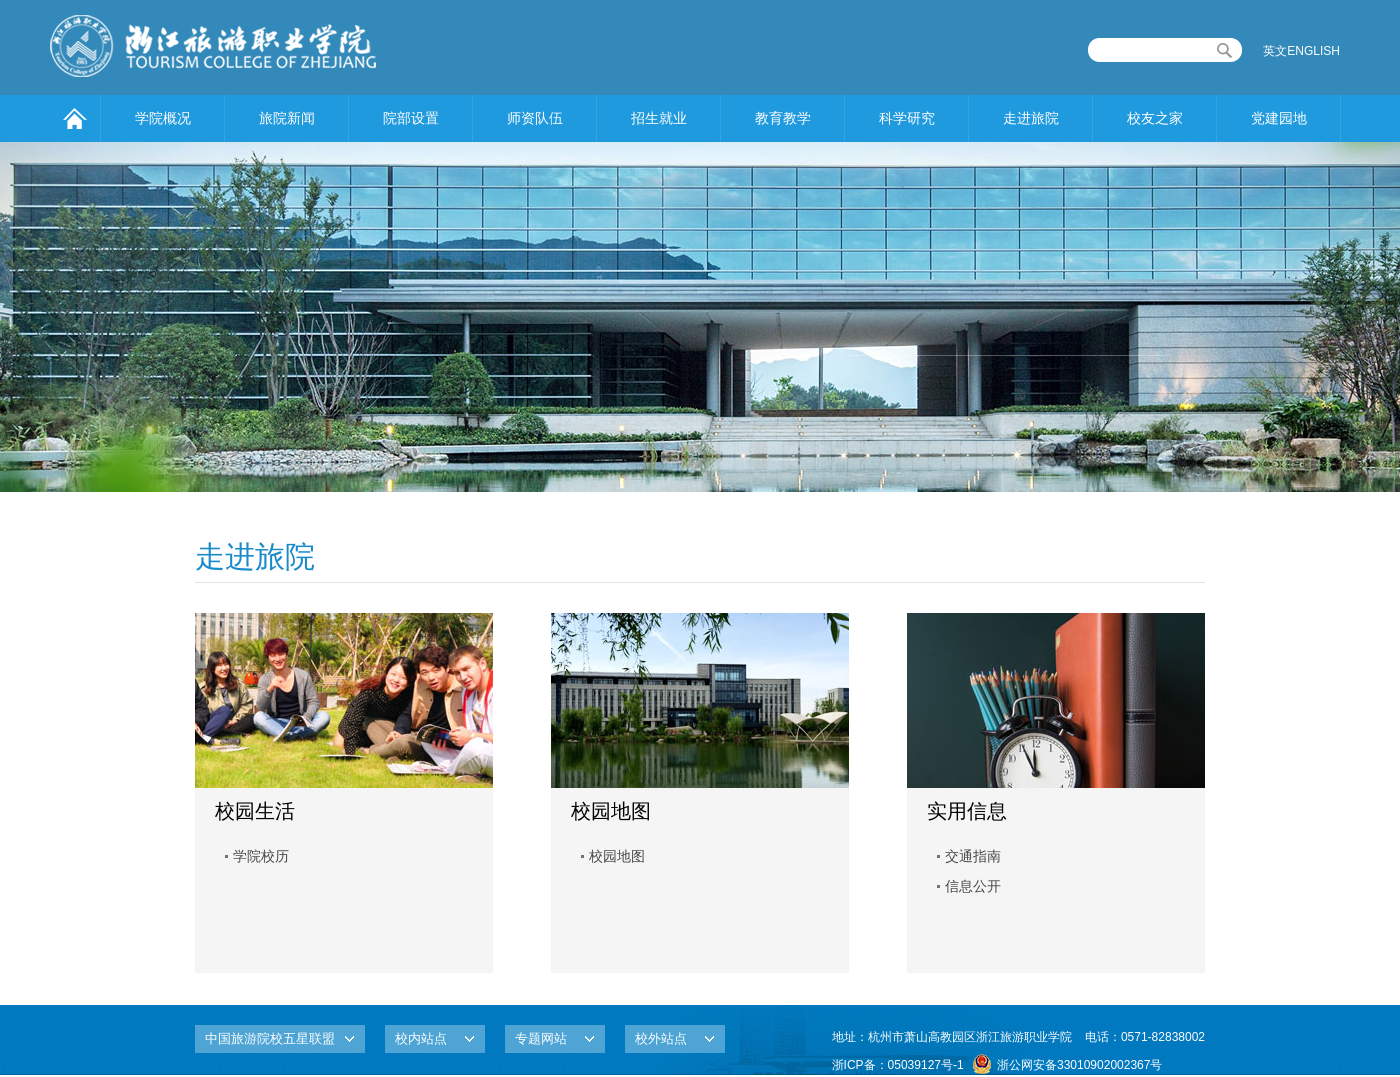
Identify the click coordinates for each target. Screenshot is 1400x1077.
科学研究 (907, 118)
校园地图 (617, 856)
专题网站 (541, 1038)
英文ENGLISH (1301, 51)
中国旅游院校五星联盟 (270, 1038)
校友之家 (1155, 118)
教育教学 (783, 118)
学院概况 (163, 118)
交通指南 (973, 856)
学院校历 (261, 856)
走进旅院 (1031, 118)
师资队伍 (535, 118)
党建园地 (1279, 118)
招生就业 (659, 118)
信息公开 (973, 886)
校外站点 (661, 1038)
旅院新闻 (287, 118)
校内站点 (421, 1038)
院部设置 (411, 118)
